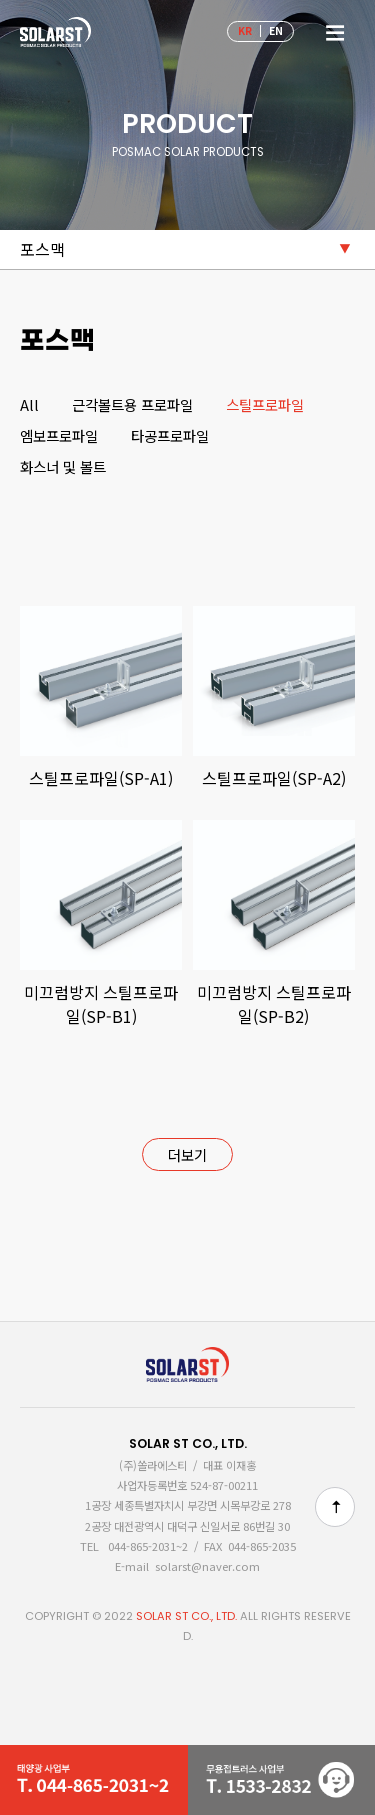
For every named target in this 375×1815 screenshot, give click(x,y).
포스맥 (42, 249)
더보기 (187, 1154)
